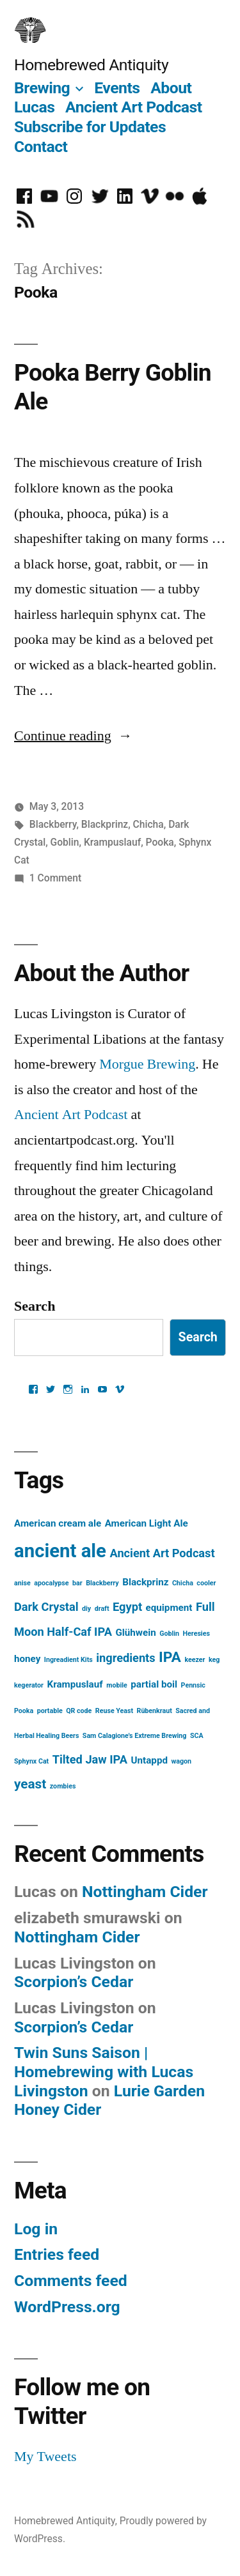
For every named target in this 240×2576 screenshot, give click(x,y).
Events (117, 88)
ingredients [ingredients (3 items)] (125, 1658)
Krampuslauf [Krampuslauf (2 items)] (74, 1684)
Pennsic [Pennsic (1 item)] (193, 1685)
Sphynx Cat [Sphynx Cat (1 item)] (31, 1761)
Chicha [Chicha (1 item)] (182, 1583)
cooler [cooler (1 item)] (206, 1583)
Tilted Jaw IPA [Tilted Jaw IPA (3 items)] (89, 1759)
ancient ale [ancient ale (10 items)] (60, 1551)
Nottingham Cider (145, 1891)
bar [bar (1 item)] (77, 1583)
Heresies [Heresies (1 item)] (196, 1633)
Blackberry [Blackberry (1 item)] (102, 1583)
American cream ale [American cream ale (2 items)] (57, 1523)
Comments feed (70, 2280)
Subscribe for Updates (90, 127)
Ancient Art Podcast (133, 107)
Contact (40, 146)
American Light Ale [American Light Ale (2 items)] (146, 1523)
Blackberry (53, 824)
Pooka (160, 842)
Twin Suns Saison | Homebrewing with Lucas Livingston (103, 2071)
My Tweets (45, 2456)
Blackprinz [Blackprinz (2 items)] (145, 1582)
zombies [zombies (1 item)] (63, 1786)
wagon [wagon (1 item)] (181, 1761)
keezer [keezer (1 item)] (194, 1660)
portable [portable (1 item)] (50, 1711)
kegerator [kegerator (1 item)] (29, 1685)
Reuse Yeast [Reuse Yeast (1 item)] (114, 1711)
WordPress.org (67, 2307)
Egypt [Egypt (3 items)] (127, 1606)
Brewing (42, 88)
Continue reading (73, 736)
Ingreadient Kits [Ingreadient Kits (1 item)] (68, 1660)
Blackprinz (104, 824)
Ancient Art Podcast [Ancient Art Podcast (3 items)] (161, 1553)
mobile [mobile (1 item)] (116, 1685)
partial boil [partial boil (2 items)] (154, 1684)
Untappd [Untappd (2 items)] (149, 1760)
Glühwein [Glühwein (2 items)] (135, 1632)
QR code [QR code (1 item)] (79, 1711)
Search (34, 1306)
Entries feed (56, 2254)
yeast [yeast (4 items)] (30, 1784)
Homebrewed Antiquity (91, 65)
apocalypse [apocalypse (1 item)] (51, 1583)
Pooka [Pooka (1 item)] (23, 1711)
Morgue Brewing (147, 1064)
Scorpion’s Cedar (73, 1981)
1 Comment (55, 878)
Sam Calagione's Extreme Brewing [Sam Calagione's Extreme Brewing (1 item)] (135, 1736)
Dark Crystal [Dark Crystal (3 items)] (46, 1606)
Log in (36, 2229)
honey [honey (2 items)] (27, 1659)
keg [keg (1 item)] (214, 1660)
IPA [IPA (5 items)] (170, 1657)
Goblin (65, 842)
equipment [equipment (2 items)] (169, 1607)
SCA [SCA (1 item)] (197, 1736)
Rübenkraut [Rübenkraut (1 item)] (154, 1711)
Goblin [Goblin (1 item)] (169, 1633)
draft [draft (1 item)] (102, 1608)
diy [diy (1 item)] (86, 1608)
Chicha (148, 824)
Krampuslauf (112, 842)
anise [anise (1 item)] (22, 1583)
